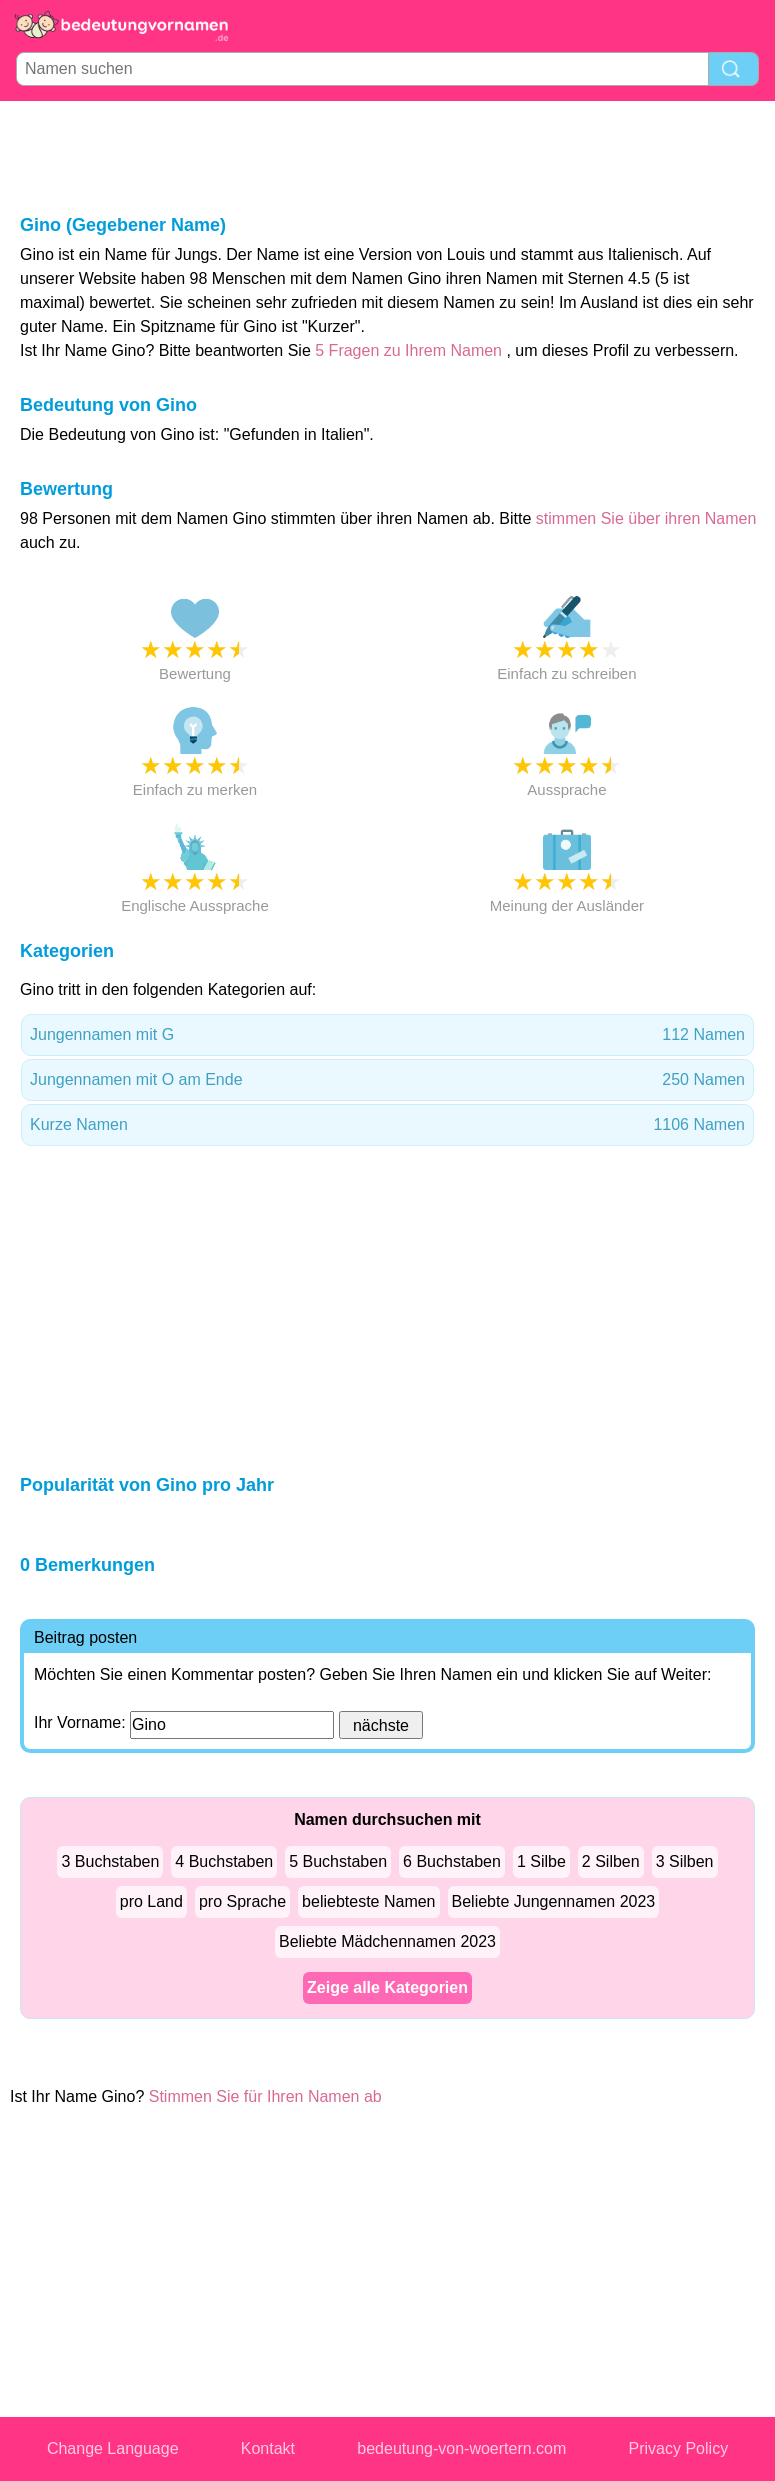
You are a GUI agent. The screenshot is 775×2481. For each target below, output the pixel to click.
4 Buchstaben (224, 1861)
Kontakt (268, 2448)
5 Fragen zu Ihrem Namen (408, 350)
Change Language (113, 2448)
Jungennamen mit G (387, 1035)
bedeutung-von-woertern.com (461, 2448)
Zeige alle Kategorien (387, 1987)
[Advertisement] (388, 156)
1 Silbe (541, 1861)
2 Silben (611, 1861)
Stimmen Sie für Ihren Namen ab (265, 2096)
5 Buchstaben (338, 1861)
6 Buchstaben (452, 1861)
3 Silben (685, 1861)
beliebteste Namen (368, 1901)
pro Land (151, 1901)
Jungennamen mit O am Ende (387, 1080)
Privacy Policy (679, 2448)
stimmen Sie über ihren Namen (646, 518)
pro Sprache (242, 1901)
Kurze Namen (387, 1125)
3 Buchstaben (110, 1861)
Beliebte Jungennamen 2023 (554, 1901)
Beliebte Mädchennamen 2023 (387, 1941)
